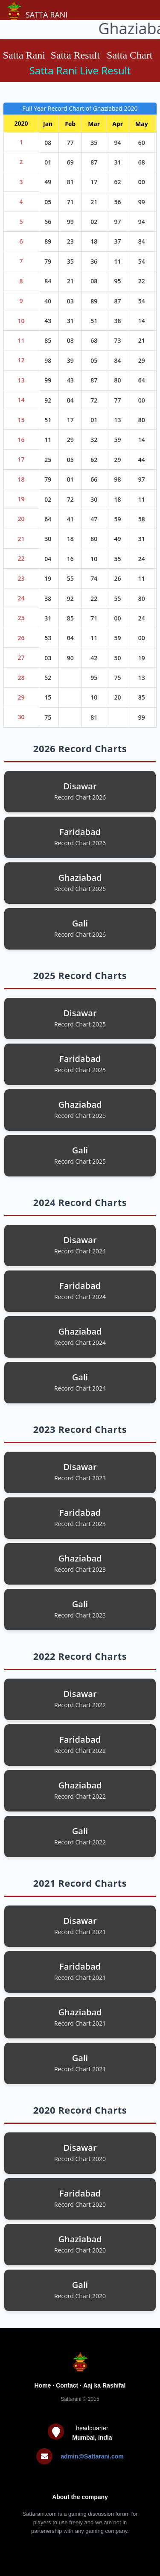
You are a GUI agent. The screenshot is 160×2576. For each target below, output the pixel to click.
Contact (67, 2385)
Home (43, 2385)
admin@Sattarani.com (92, 2456)
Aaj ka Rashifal (104, 2385)
